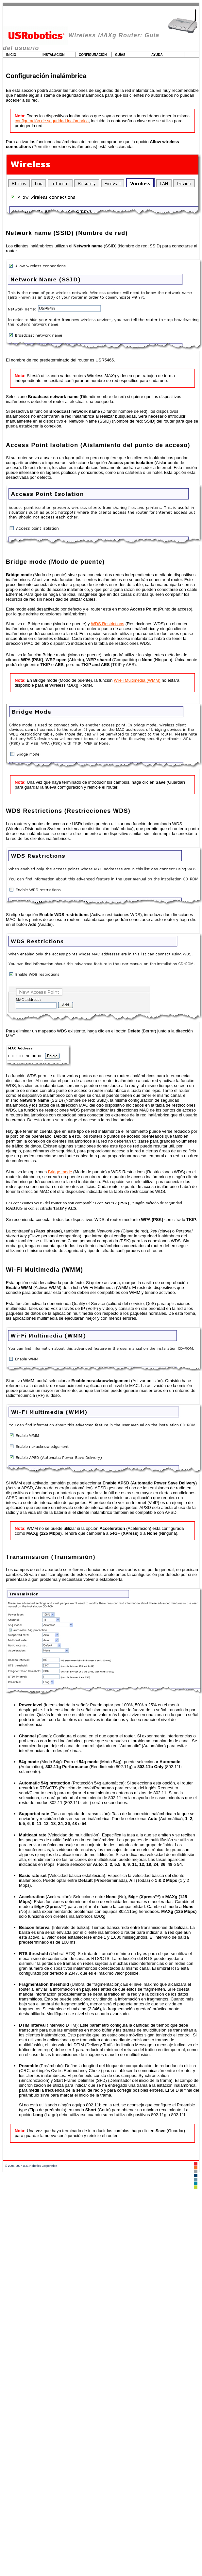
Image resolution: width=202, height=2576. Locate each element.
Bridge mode (60, 1171)
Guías (120, 55)
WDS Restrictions (107, 623)
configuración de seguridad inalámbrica (52, 120)
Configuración (93, 55)
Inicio (11, 55)
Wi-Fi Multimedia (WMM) (137, 680)
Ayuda (157, 55)
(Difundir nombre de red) (77, 396)
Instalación (53, 55)
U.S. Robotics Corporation (40, 2165)
